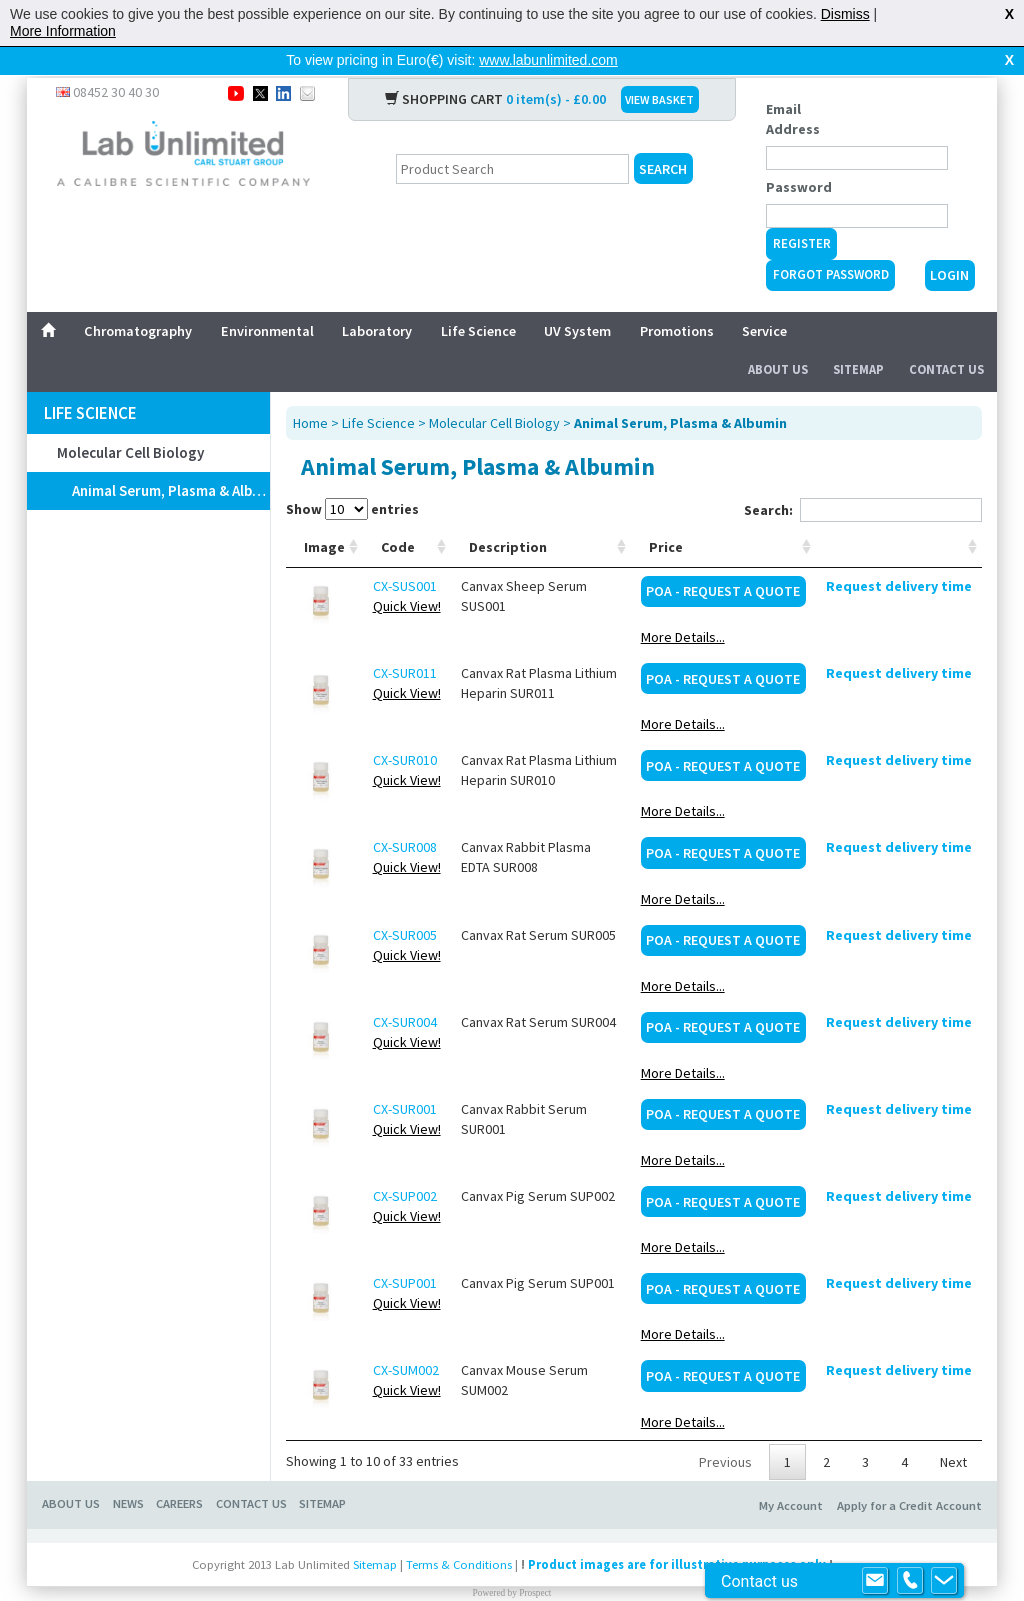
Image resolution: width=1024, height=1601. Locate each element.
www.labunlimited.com (548, 60)
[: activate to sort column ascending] (899, 515)
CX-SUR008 (405, 815)
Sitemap (858, 337)
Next (953, 1430)
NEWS (128, 1471)
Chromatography (138, 299)
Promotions (677, 299)
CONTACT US (251, 1471)
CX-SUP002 (405, 1164)
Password (799, 155)
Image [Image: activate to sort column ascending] (324, 515)
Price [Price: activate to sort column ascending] (666, 515)
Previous (725, 1430)
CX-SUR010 (405, 728)
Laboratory (377, 299)
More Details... (683, 605)
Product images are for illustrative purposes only (677, 1532)
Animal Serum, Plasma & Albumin (170, 458)
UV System (577, 299)
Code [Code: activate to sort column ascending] (398, 515)
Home (310, 391)
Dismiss (845, 14)
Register (802, 211)
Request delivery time (899, 554)
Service (764, 299)
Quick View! (407, 574)
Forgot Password (831, 242)
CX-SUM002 (406, 1338)
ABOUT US (71, 1471)
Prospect (535, 1561)
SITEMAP (322, 1471)
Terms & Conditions (459, 1532)
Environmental (267, 299)
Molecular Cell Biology (130, 420)
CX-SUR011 (405, 641)
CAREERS (179, 1471)
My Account (791, 1473)
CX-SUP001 (405, 1251)
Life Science (478, 299)
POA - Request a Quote (723, 559)
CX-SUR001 (405, 1077)
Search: (863, 478)
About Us (778, 337)
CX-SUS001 (405, 554)
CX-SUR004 (405, 990)
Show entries (352, 477)
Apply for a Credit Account (909, 1473)
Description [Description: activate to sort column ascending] (508, 515)
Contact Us (946, 337)
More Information (63, 31)
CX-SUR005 (405, 903)
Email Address (793, 87)
